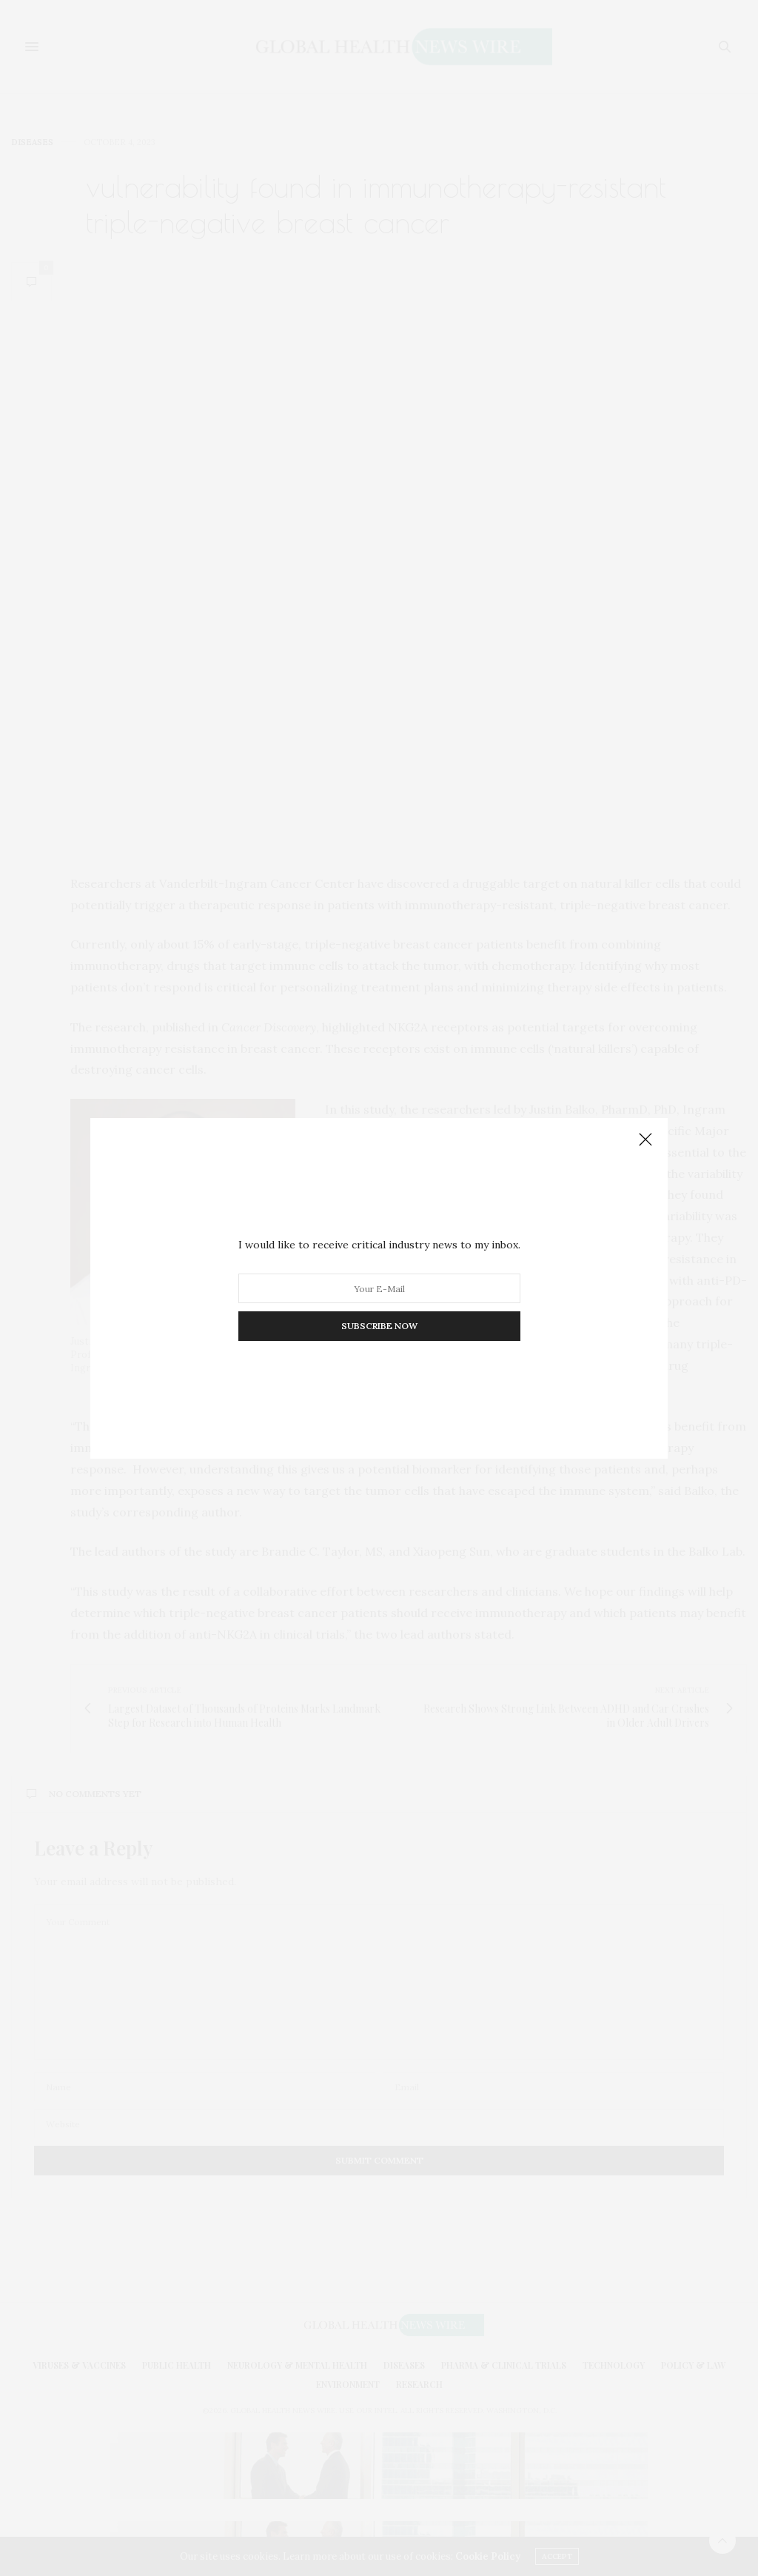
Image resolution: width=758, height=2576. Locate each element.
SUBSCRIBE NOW (379, 1325)
